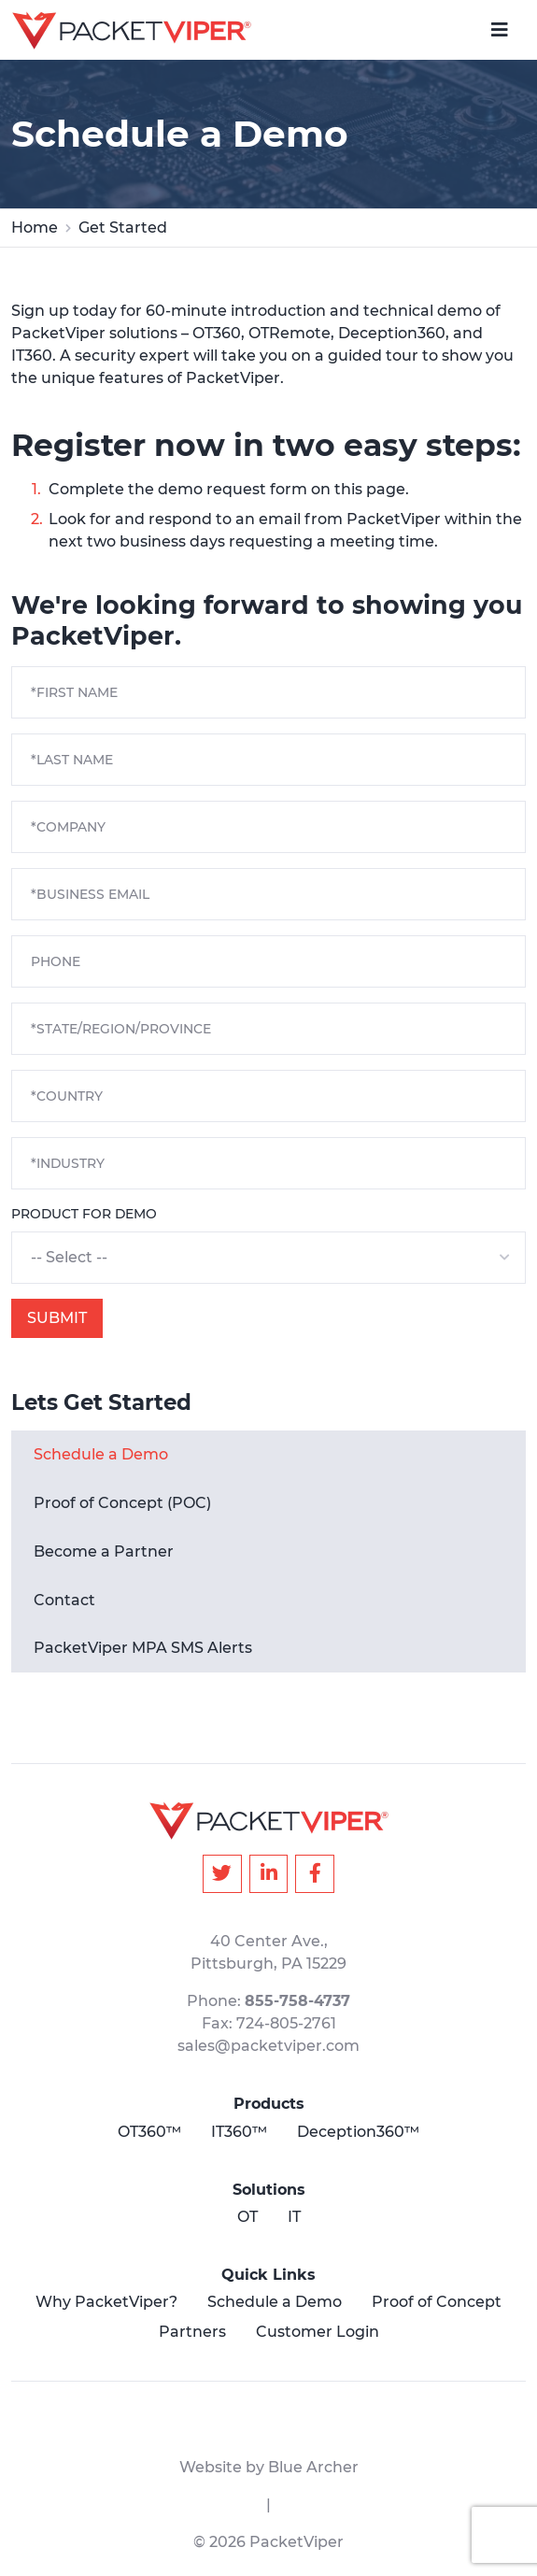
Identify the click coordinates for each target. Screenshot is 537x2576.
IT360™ (239, 2132)
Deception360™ (358, 2132)
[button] (268, 1257)
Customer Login (317, 2332)
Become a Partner (104, 1551)
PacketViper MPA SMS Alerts (143, 1648)
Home (34, 227)
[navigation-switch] (499, 30)
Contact (64, 1600)
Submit (57, 1318)
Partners (192, 2332)
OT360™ (149, 2132)
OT (247, 2217)
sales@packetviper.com (268, 2046)
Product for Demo (84, 1213)
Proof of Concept (437, 2302)
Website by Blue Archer (269, 2467)
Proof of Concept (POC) (122, 1503)
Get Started (122, 227)
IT (294, 2217)
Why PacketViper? (106, 2302)
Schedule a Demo (101, 1454)
